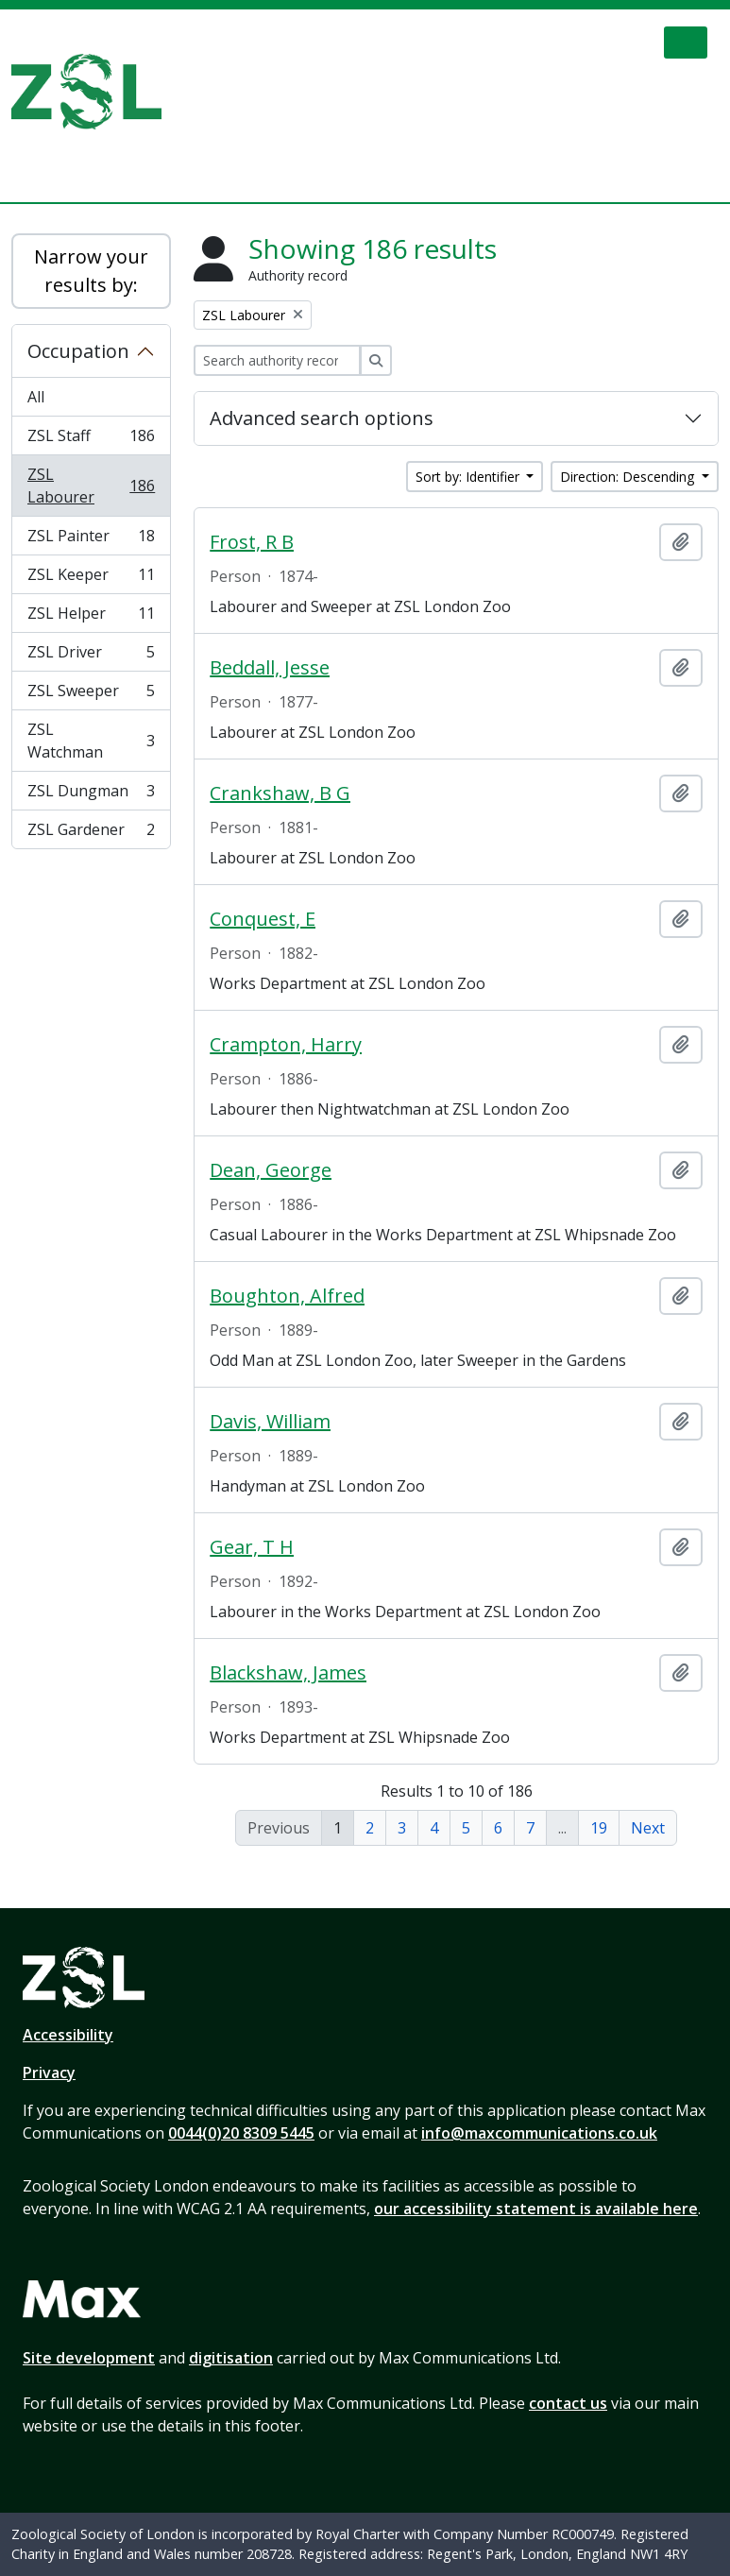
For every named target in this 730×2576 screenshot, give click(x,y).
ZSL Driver (90, 656)
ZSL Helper (90, 617)
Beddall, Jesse (270, 668)
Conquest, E (262, 919)
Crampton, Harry (286, 1044)
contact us (568, 2403)
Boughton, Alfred (287, 1296)
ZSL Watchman (90, 740)
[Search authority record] (277, 360)
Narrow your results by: (91, 271)
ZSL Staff (90, 439)
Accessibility (68, 2034)
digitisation (231, 2357)
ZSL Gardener (90, 833)
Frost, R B (252, 542)
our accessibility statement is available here (536, 2208)
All (35, 396)
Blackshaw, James (288, 1673)
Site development (89, 2357)
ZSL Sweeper (90, 694)
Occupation (78, 351)
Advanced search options (321, 418)
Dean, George (270, 1170)
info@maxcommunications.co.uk (539, 2133)
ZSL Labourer (90, 485)
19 (598, 1827)
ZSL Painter (90, 539)
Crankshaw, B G (280, 793)
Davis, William (270, 1421)
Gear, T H (252, 1547)
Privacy (49, 2072)
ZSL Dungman (90, 794)
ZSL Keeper (90, 578)
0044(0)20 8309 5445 (241, 2133)
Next (648, 1827)
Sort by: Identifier (469, 477)
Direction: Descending (629, 477)
